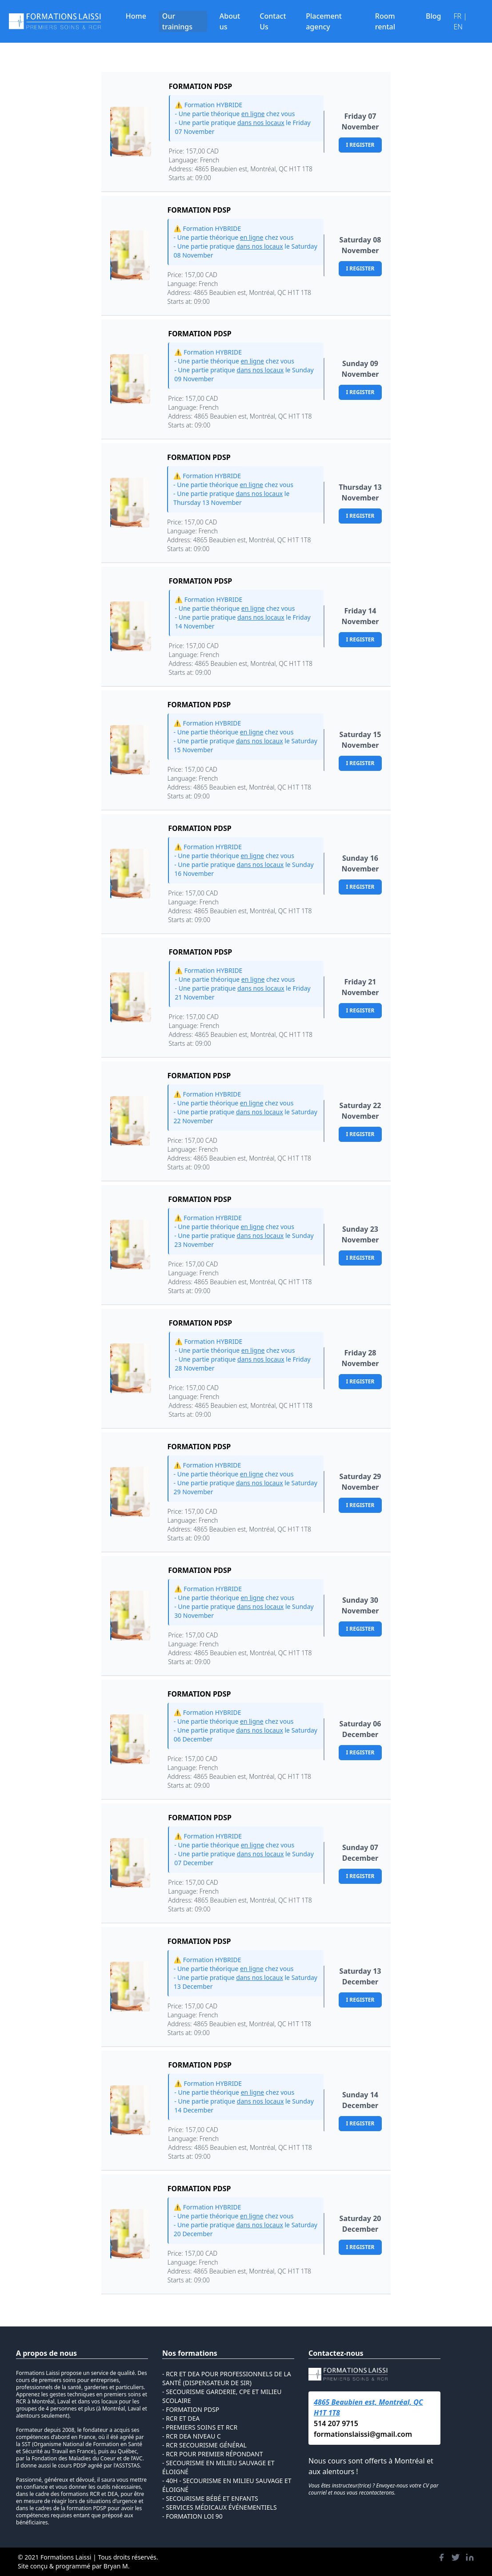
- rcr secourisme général (204, 2445)
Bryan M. (117, 2566)
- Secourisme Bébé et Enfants (210, 2498)
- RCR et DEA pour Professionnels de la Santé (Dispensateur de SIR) (226, 2378)
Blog (433, 16)
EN (458, 27)
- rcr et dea (181, 2418)
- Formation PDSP (190, 2409)
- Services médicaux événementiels (219, 2507)
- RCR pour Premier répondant (212, 2454)
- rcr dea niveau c (191, 2436)
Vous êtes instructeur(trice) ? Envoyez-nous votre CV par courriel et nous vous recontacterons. (373, 2489)
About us (230, 21)
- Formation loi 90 (192, 2516)
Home (136, 16)
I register (360, 145)
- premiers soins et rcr (199, 2427)
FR (458, 16)
